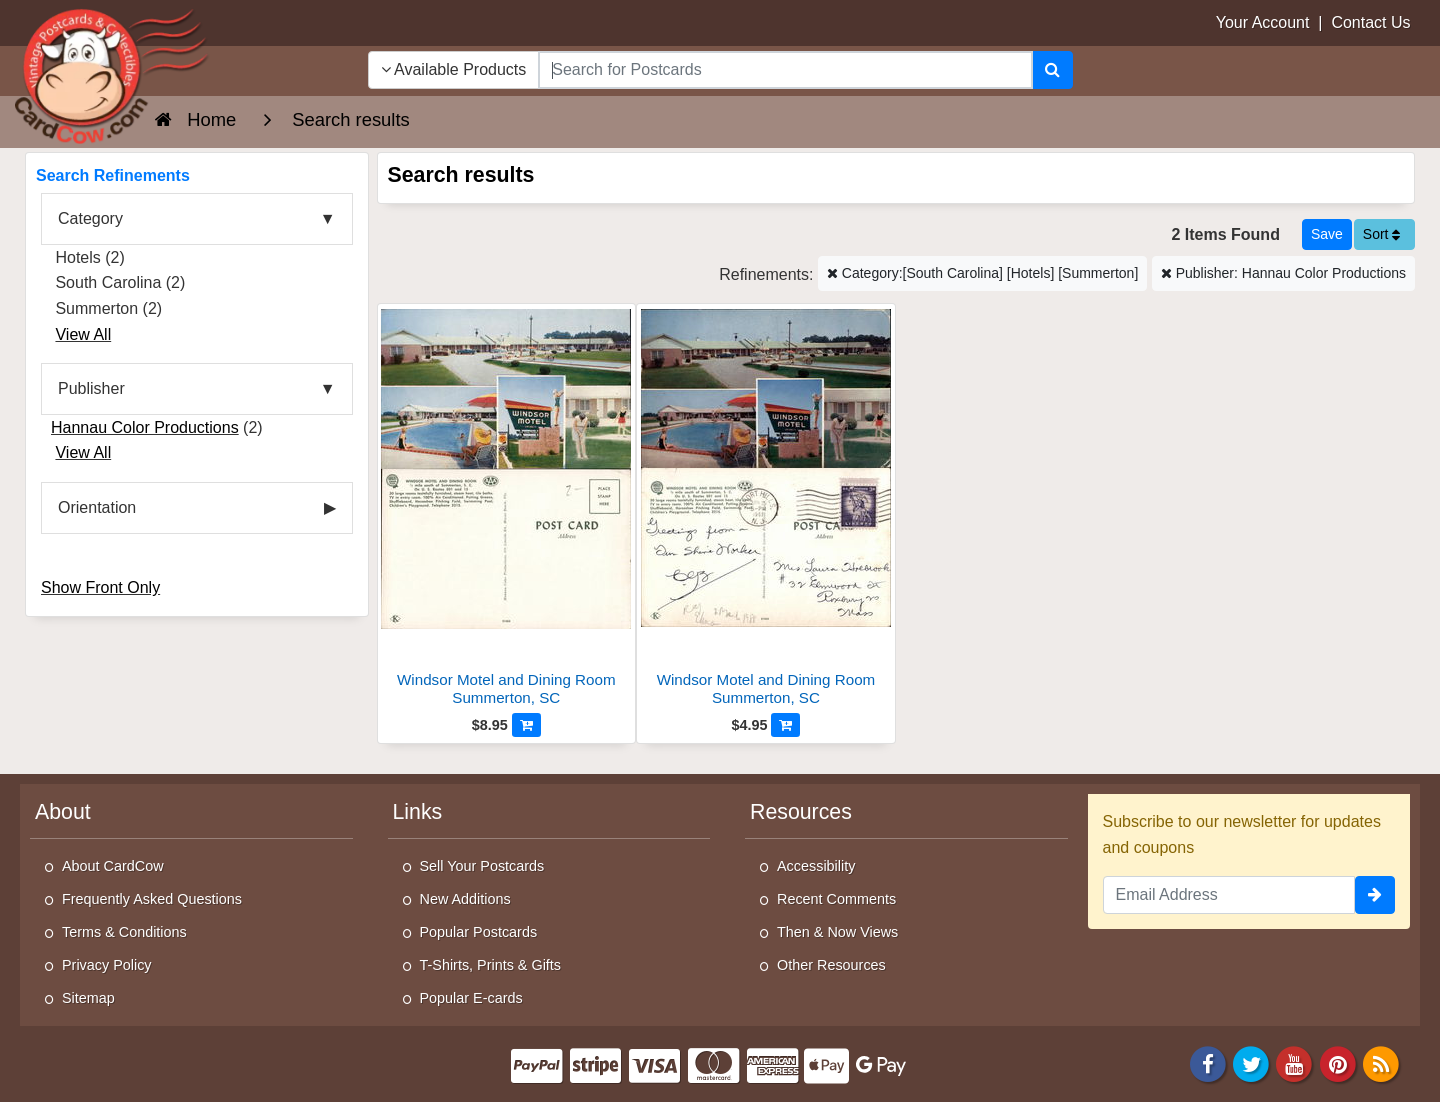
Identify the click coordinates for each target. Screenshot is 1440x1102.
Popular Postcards (479, 932)
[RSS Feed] (1381, 1063)
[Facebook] (1208, 1063)
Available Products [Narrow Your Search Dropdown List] (454, 69)
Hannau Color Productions (145, 427)
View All (83, 334)
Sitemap (88, 998)
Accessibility (816, 866)
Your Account (1263, 22)
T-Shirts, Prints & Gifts (491, 965)
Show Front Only (100, 587)
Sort (1382, 234)
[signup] (1375, 895)
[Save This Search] (1327, 234)
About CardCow (113, 866)
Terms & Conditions (124, 932)
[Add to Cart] (526, 725)
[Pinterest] (1338, 1063)
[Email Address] (1229, 895)
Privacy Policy (107, 965)
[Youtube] (1295, 1063)
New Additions (465, 899)
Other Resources (831, 965)
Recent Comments (836, 899)
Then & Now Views (837, 932)
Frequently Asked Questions (152, 899)
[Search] (1052, 70)
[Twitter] (1251, 1063)
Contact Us (1370, 22)
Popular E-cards (471, 998)
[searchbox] (785, 70)
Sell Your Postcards (482, 866)
